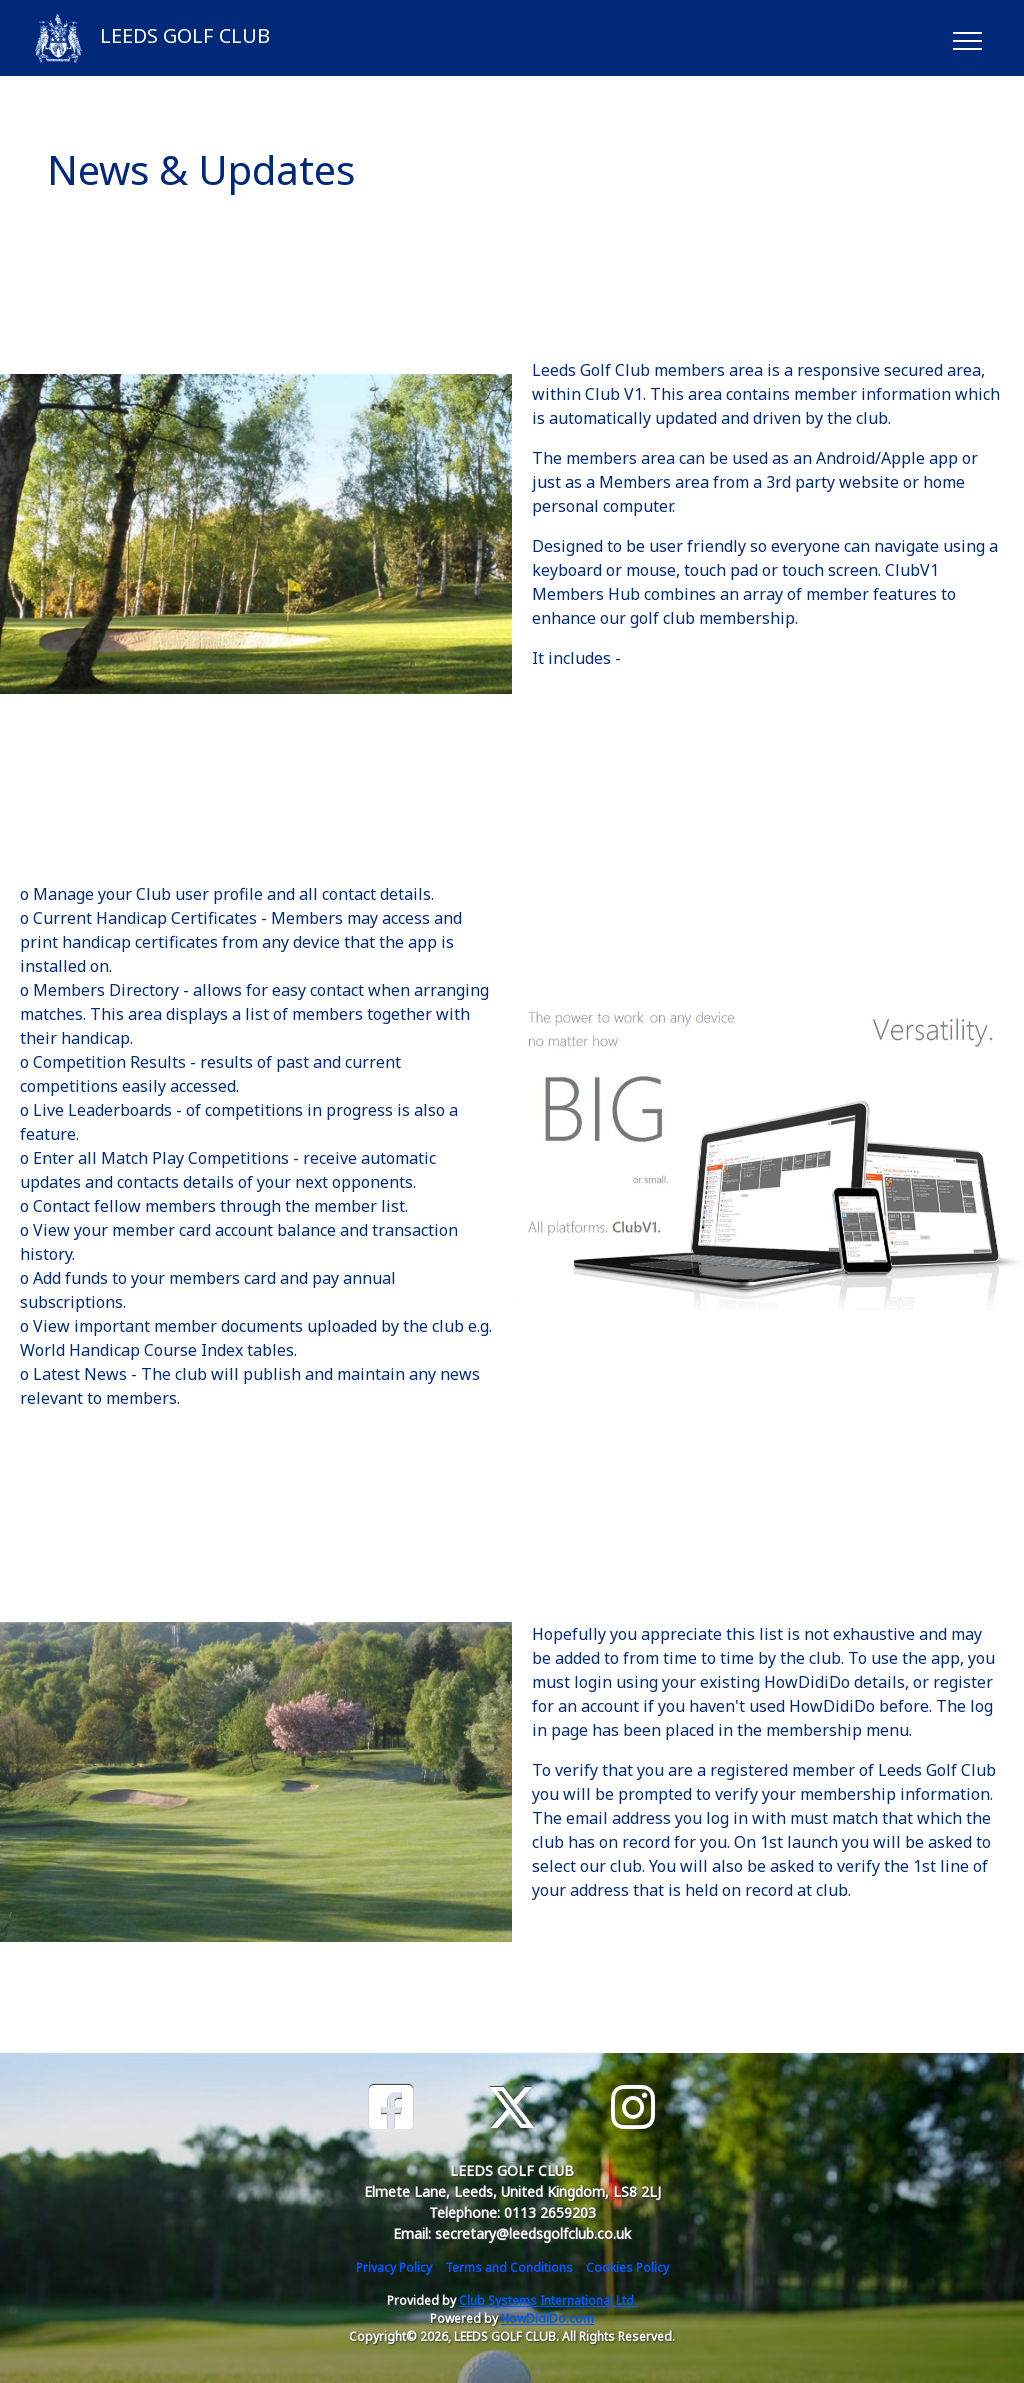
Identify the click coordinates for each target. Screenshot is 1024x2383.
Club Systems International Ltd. (548, 2300)
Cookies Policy (627, 2267)
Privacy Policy (394, 2267)
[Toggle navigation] (966, 38)
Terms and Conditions (509, 2267)
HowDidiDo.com (547, 2318)
